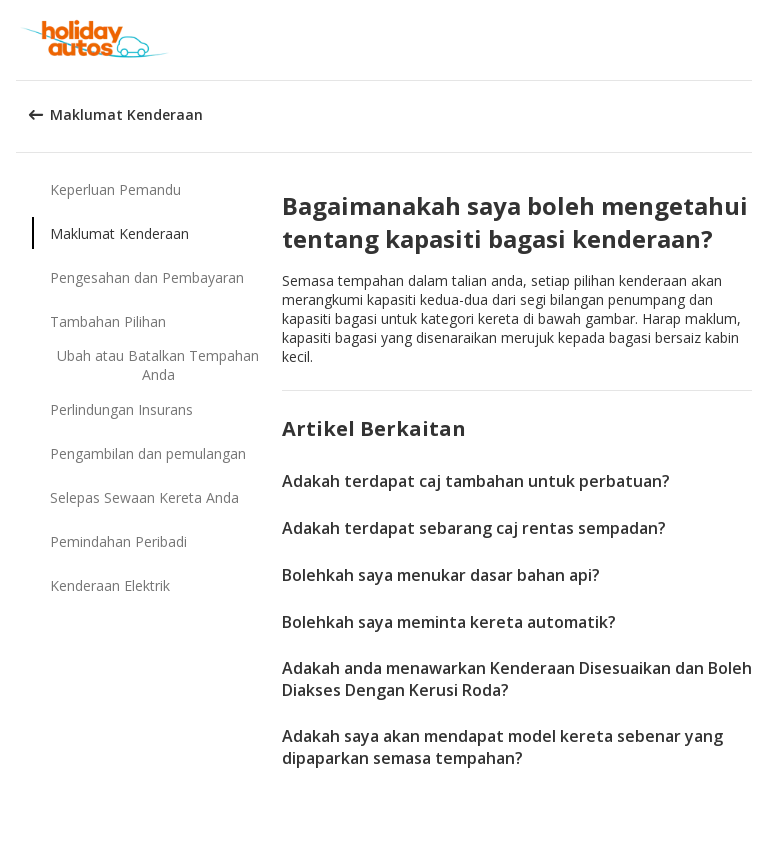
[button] (746, 40)
